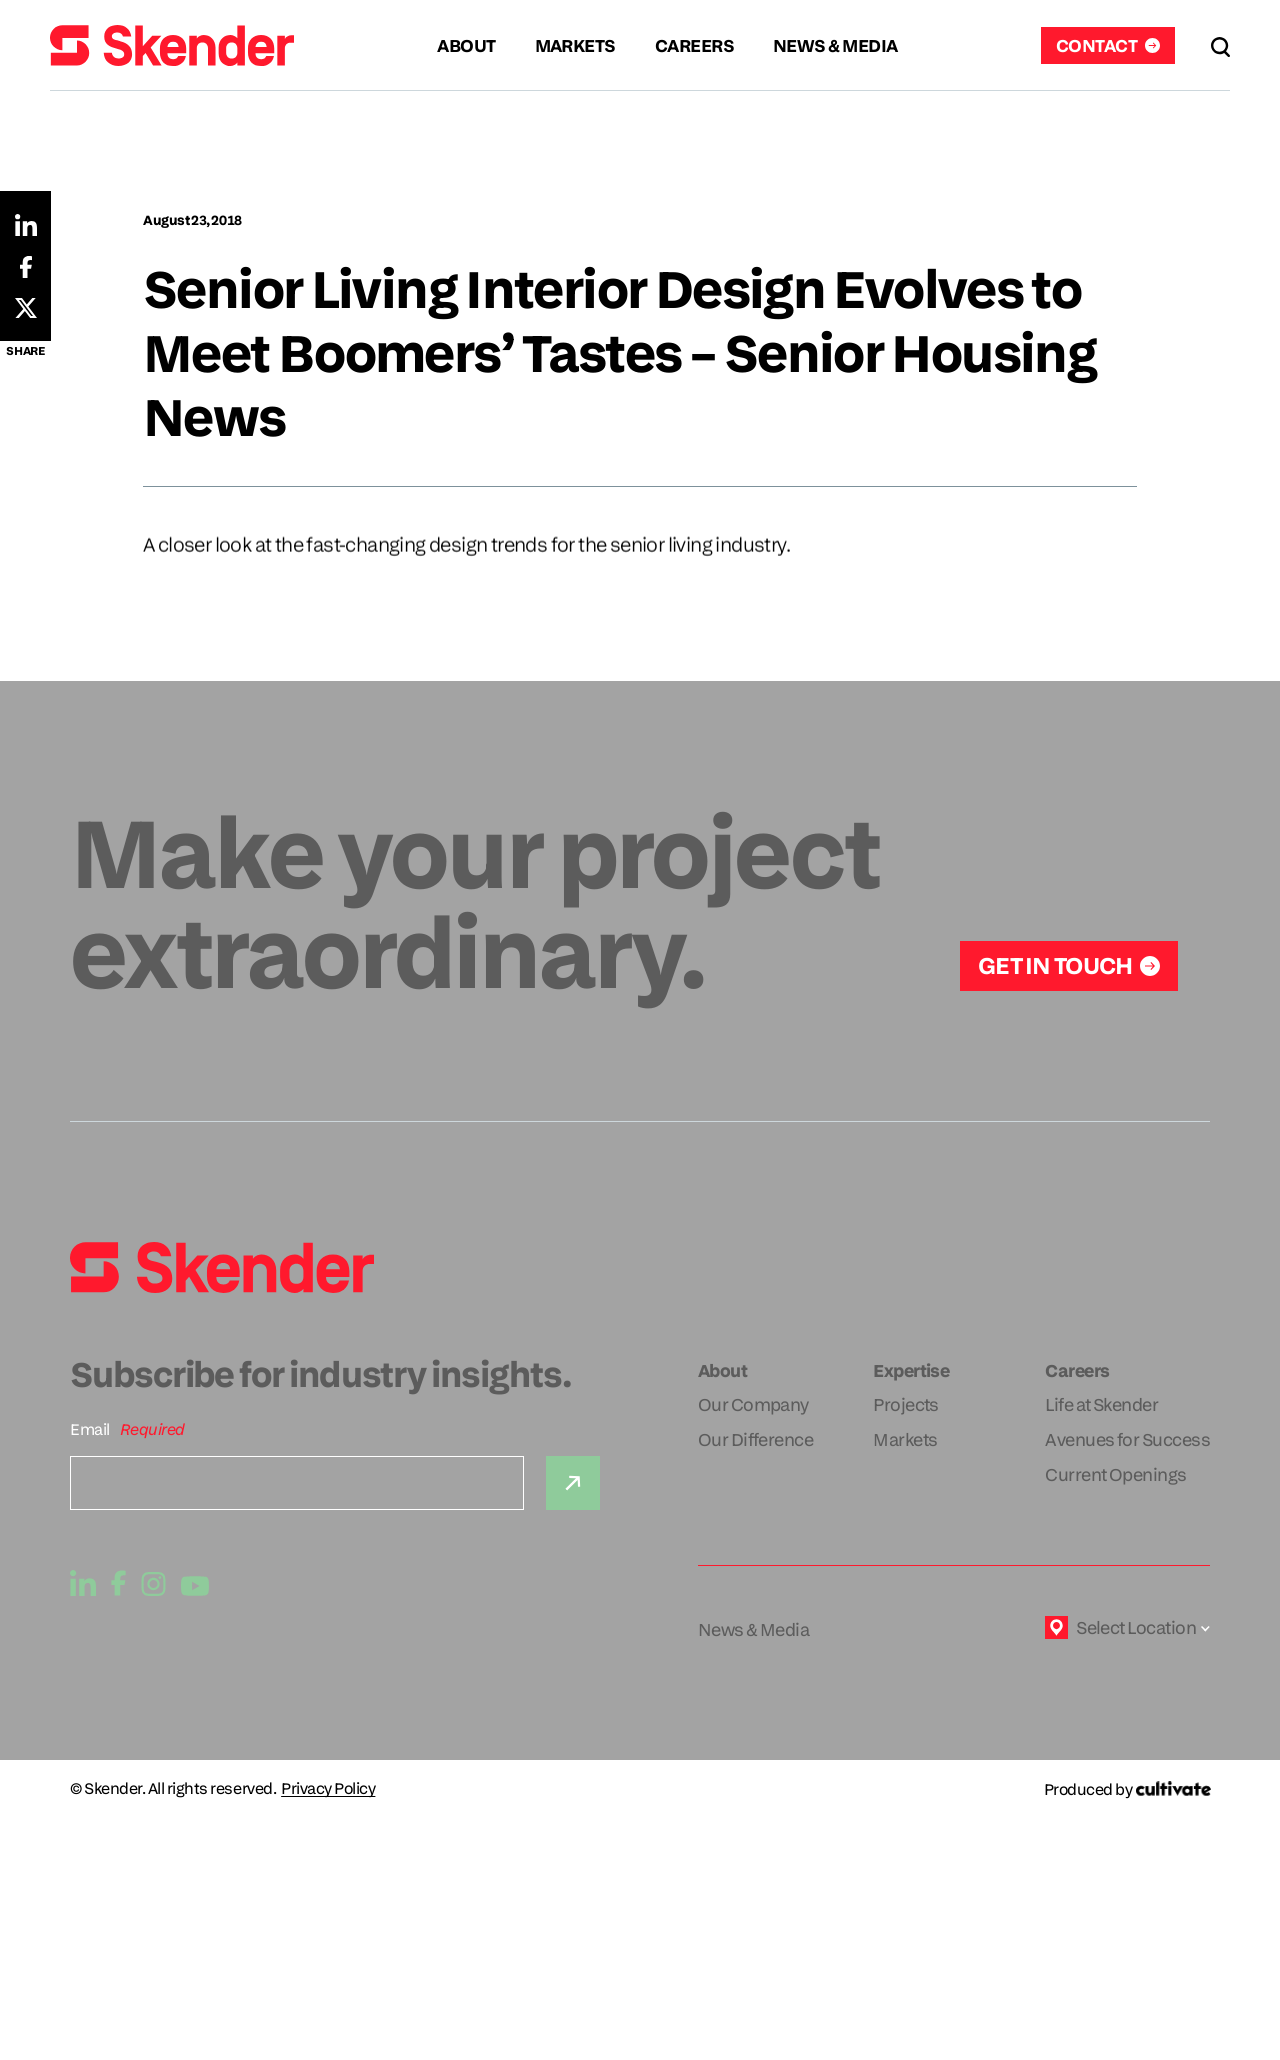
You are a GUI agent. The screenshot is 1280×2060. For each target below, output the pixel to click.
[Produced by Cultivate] (1127, 1789)
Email (90, 1429)
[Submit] (573, 1483)
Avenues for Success (1127, 1439)
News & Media (754, 1629)
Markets (905, 1439)
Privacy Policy (328, 1789)
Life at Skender (1101, 1404)
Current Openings (1115, 1474)
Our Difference (755, 1439)
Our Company (753, 1404)
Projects (906, 1404)
